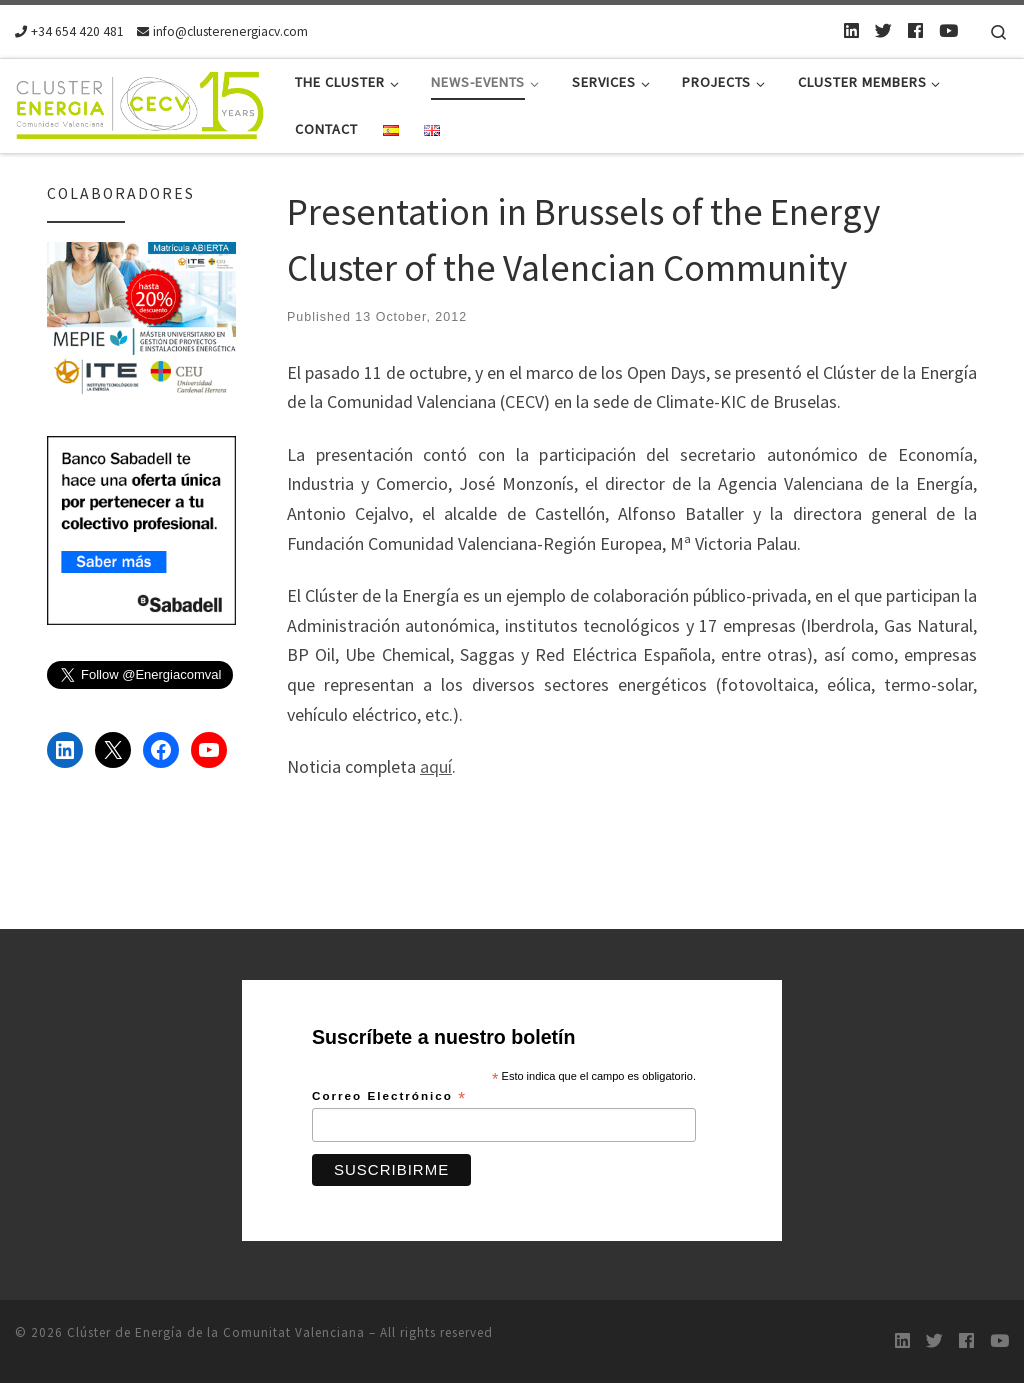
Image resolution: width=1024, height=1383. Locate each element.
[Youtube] (948, 31)
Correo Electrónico (389, 1097)
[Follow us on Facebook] (915, 31)
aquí (436, 766)
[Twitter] (883, 31)
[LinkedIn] (851, 31)
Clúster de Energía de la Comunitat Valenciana (216, 1332)
